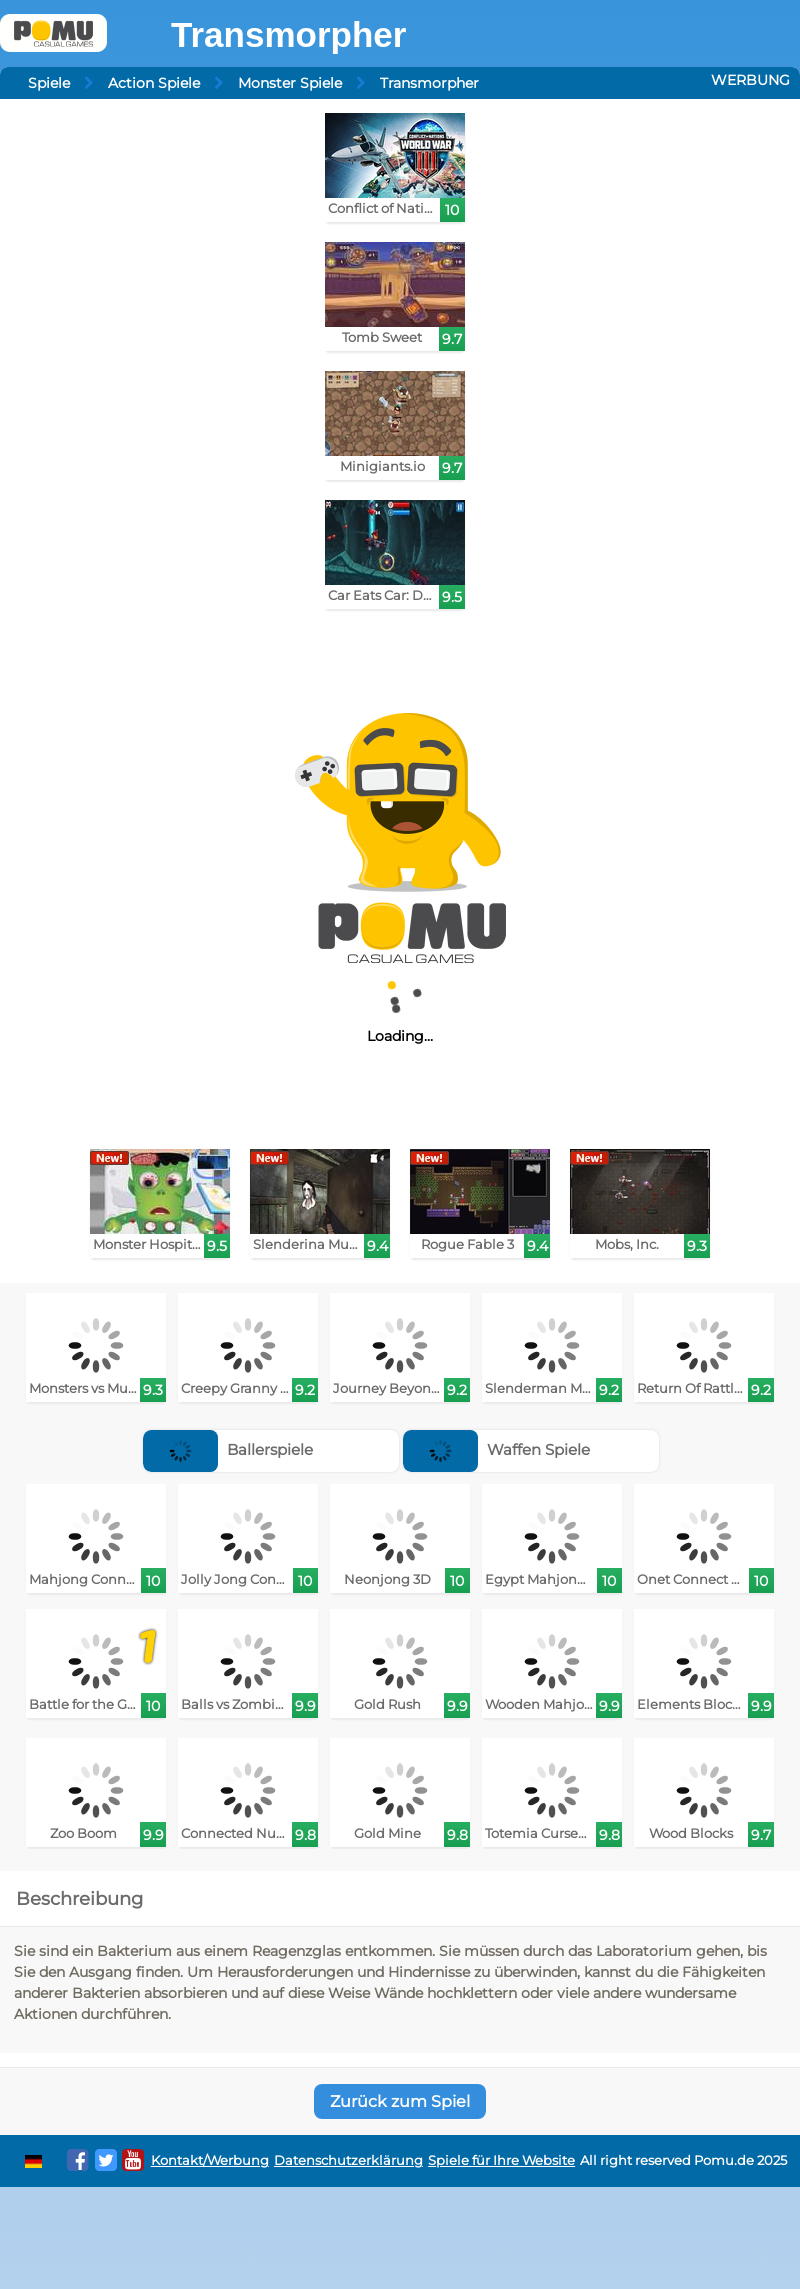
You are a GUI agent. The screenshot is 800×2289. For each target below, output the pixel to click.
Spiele (49, 83)
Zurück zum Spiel (400, 2101)
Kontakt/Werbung (210, 2160)
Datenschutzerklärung (348, 2160)
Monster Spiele (290, 83)
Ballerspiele (228, 1449)
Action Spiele (154, 83)
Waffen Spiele (496, 1449)
